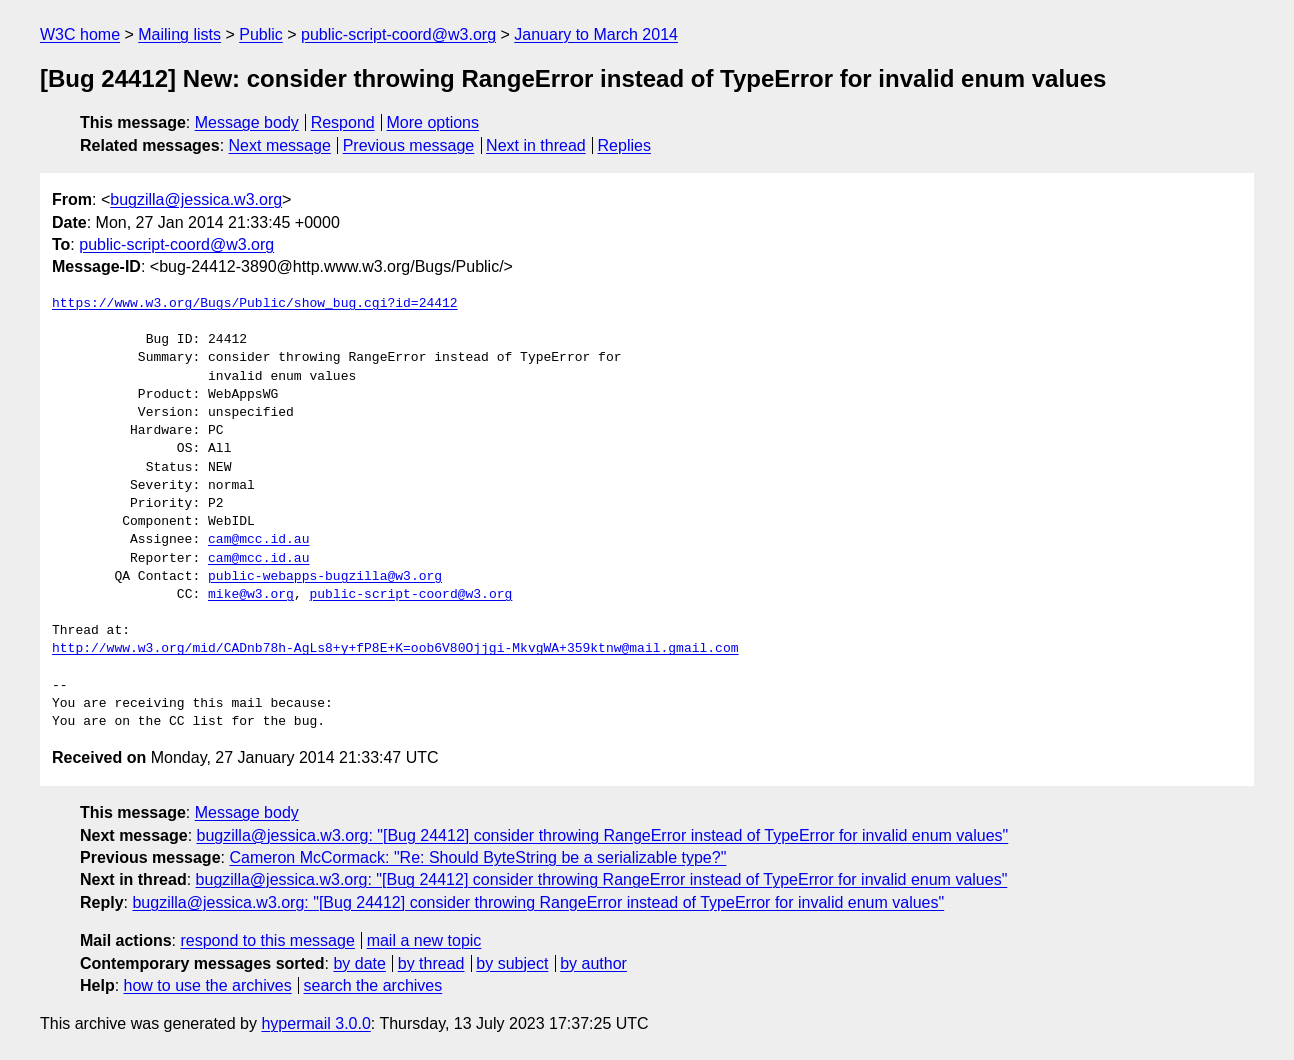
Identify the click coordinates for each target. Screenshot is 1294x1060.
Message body (247, 122)
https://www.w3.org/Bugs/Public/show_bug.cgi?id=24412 (255, 304)
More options (433, 122)
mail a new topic (424, 940)
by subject (512, 963)
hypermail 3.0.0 (315, 1023)
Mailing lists (179, 34)
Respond (343, 122)
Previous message (409, 145)
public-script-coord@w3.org (398, 34)
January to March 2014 (596, 34)
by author (593, 963)
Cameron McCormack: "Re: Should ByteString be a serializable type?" (477, 857)
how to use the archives (208, 985)
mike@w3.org (251, 595)
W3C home (80, 34)
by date (359, 963)
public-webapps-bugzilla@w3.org (325, 577)
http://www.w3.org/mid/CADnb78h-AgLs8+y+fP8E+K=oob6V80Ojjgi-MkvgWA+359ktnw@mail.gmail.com (395, 649)
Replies (624, 145)
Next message (280, 145)
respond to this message (267, 940)
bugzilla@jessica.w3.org (196, 199)
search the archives (373, 985)
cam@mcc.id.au (258, 540)
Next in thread (536, 145)
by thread (431, 963)
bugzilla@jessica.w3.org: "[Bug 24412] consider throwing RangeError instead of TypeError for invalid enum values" (603, 835)
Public (261, 34)
